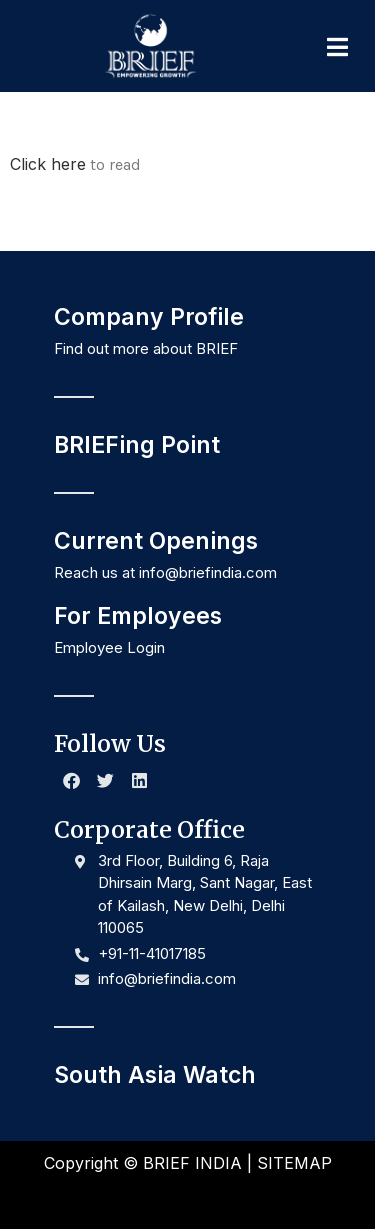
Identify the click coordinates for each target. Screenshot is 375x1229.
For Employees (138, 616)
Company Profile (149, 317)
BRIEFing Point (137, 445)
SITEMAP (294, 1163)
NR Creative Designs (257, 1197)
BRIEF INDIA (192, 1163)
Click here (48, 164)
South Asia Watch (155, 1075)
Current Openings (156, 541)
